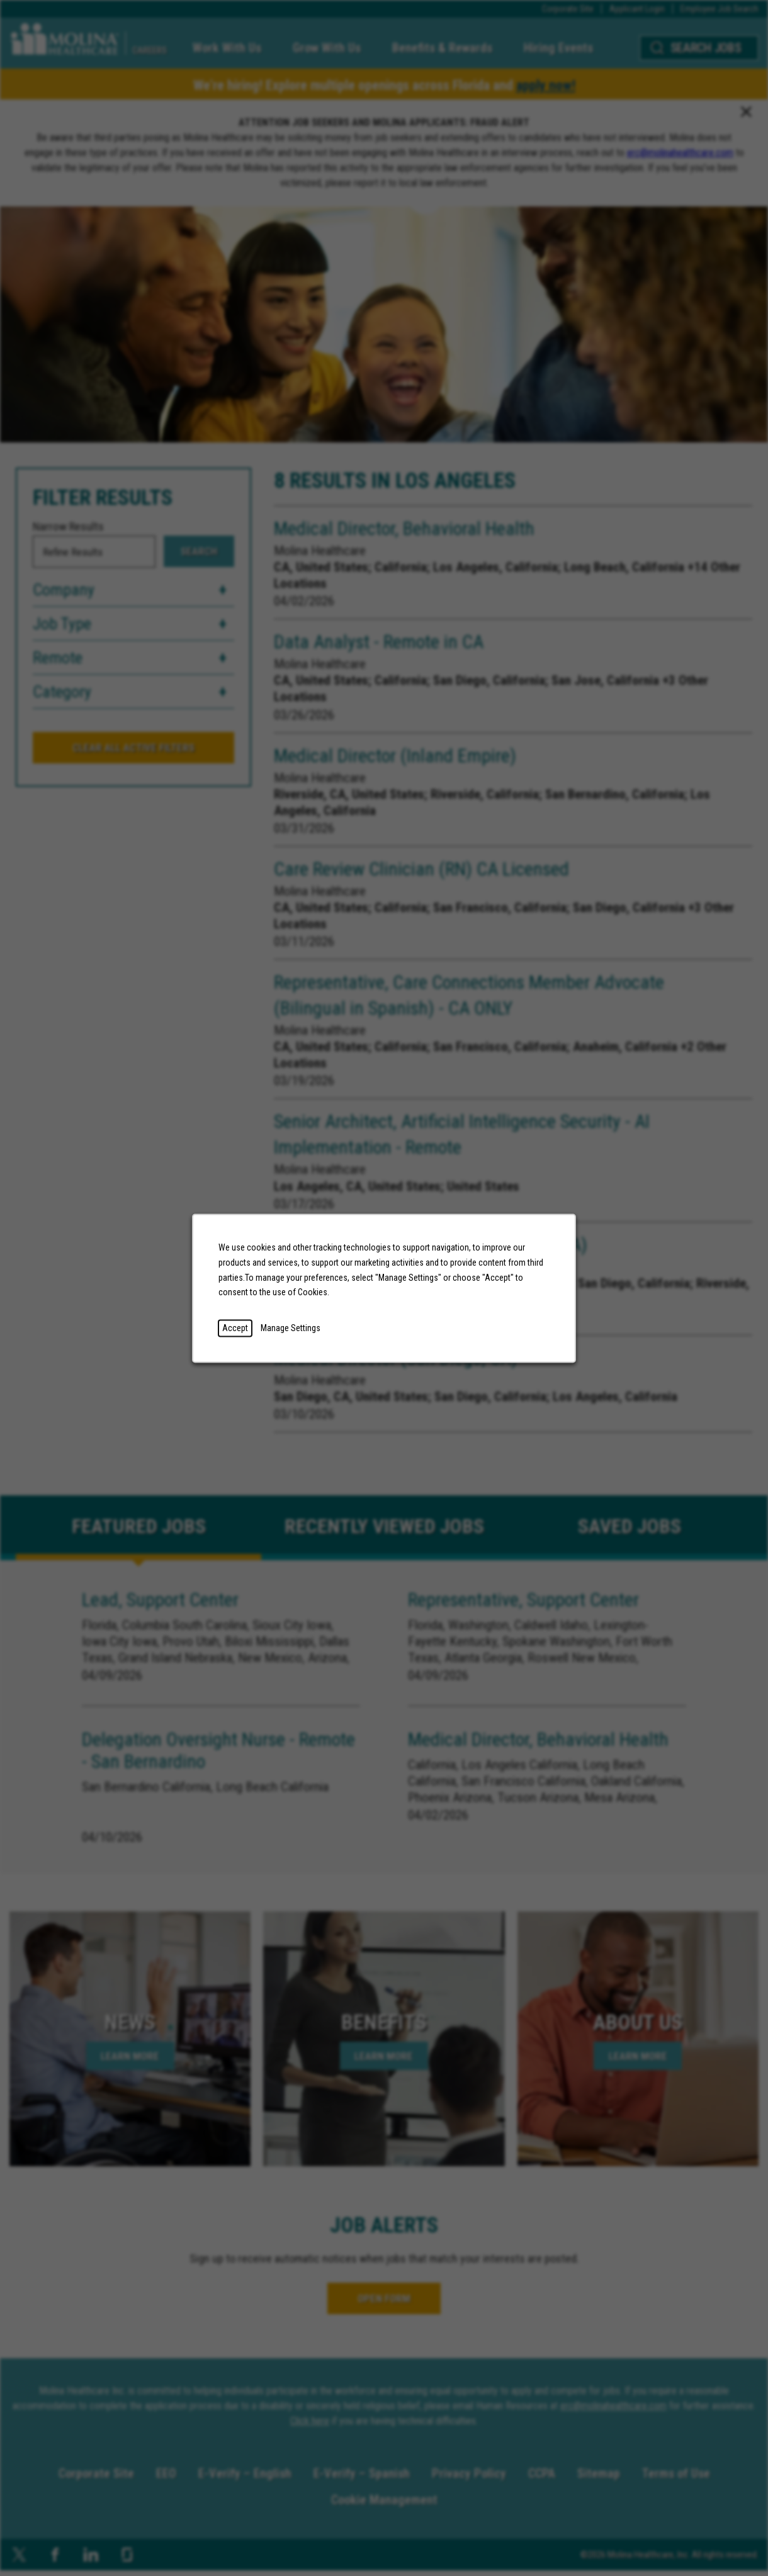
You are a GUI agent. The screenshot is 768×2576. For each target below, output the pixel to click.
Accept (235, 1327)
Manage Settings (290, 1327)
